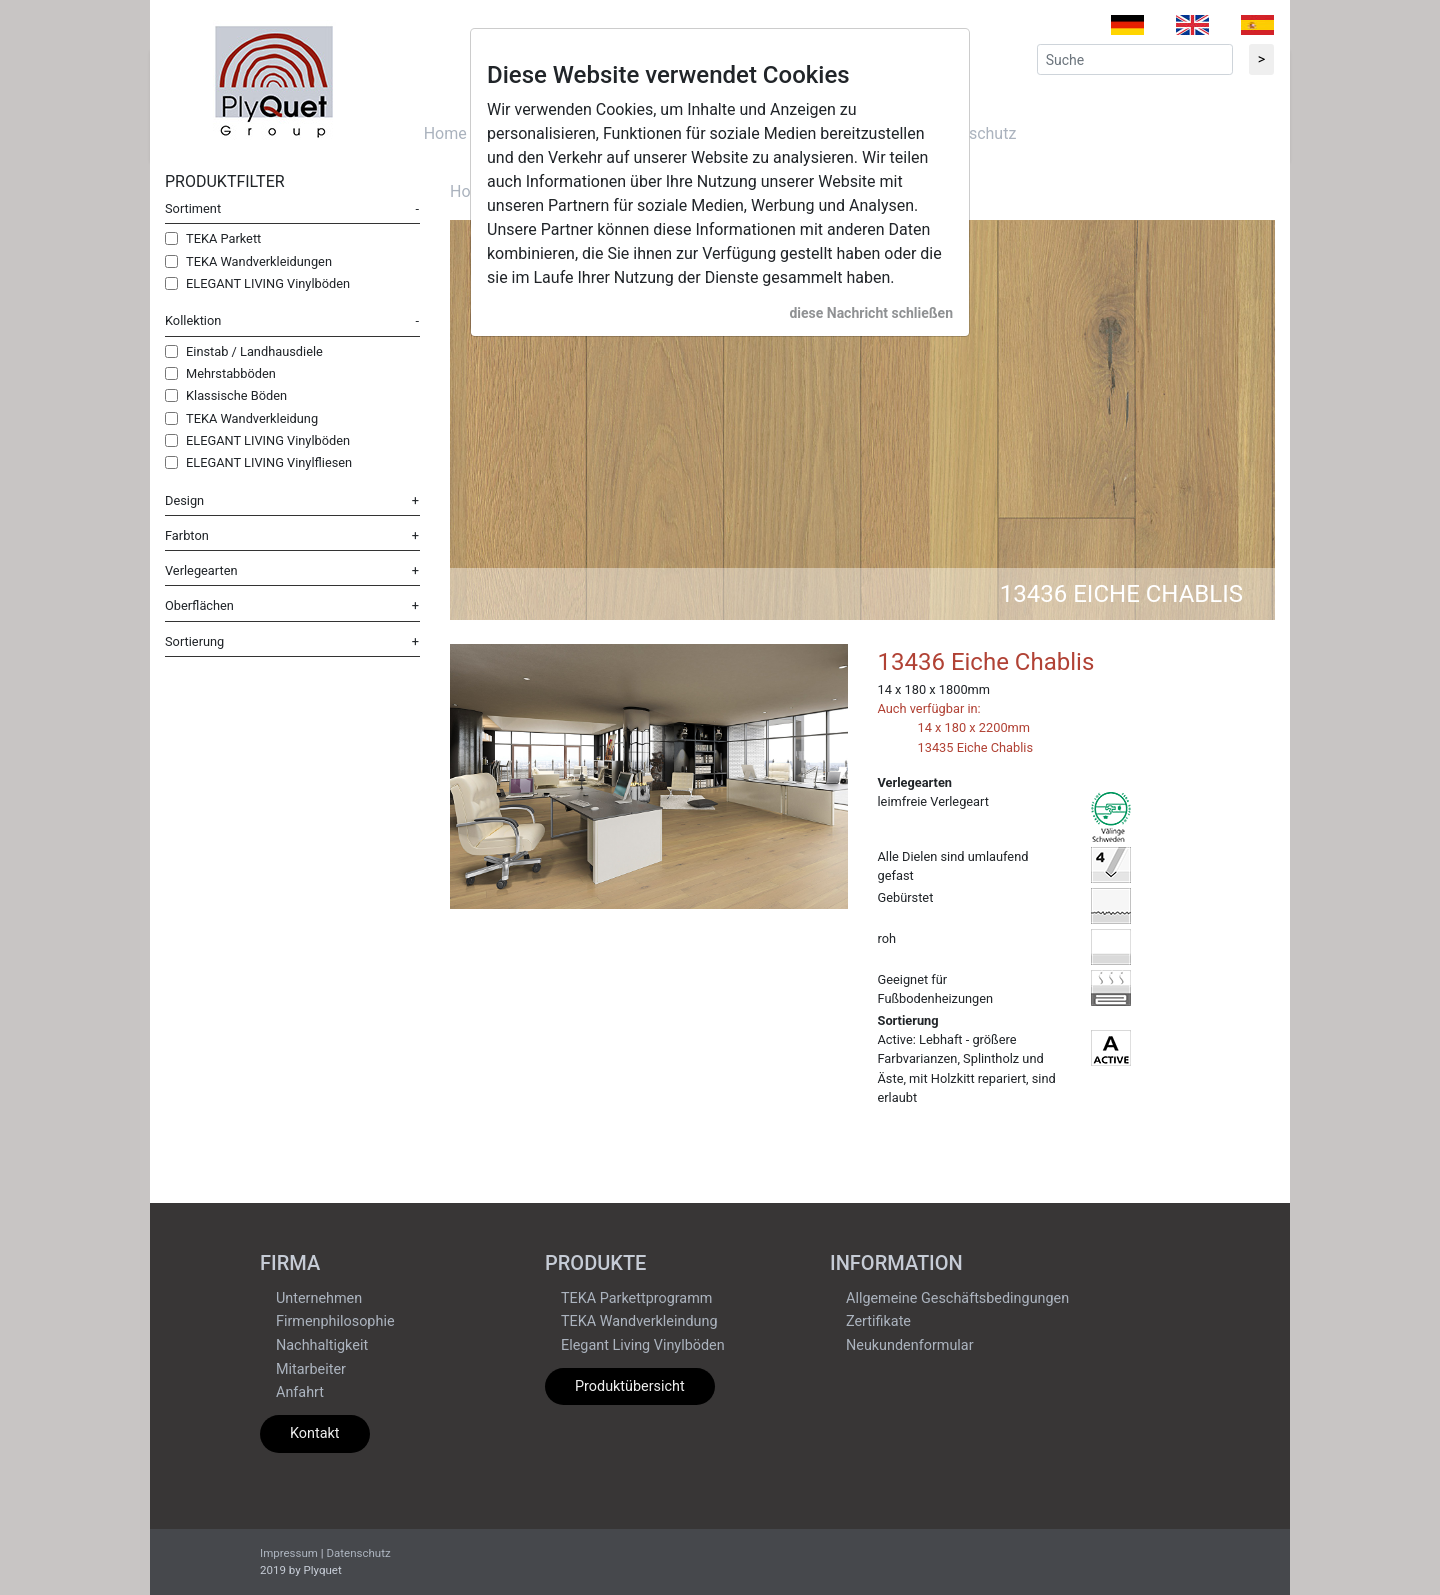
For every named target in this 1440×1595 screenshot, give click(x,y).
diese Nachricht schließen (871, 313)
